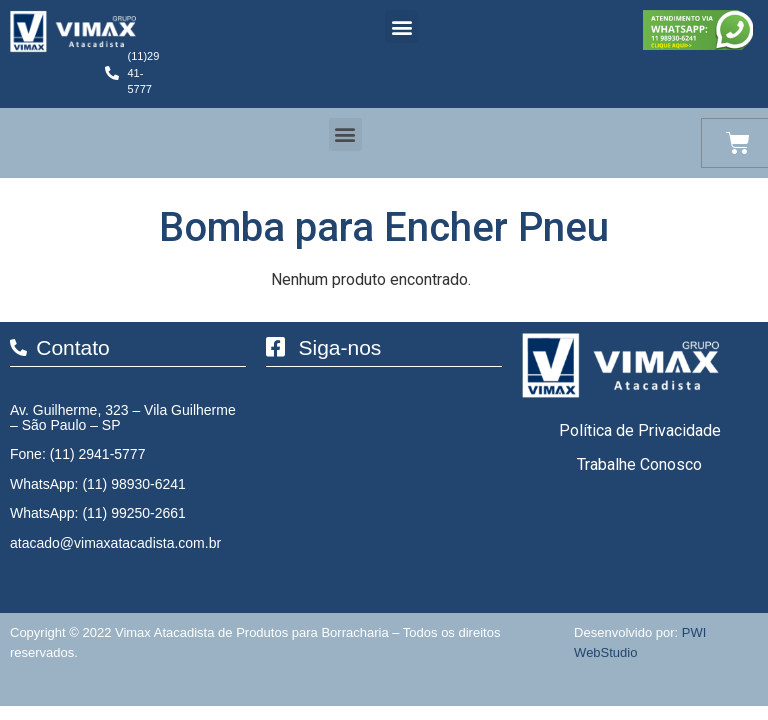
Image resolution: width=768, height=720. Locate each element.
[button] (401, 26)
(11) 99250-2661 (134, 513)
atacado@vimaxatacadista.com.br (115, 543)
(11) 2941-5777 (98, 454)
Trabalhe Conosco (639, 464)
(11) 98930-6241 (134, 484)
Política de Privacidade (640, 430)
